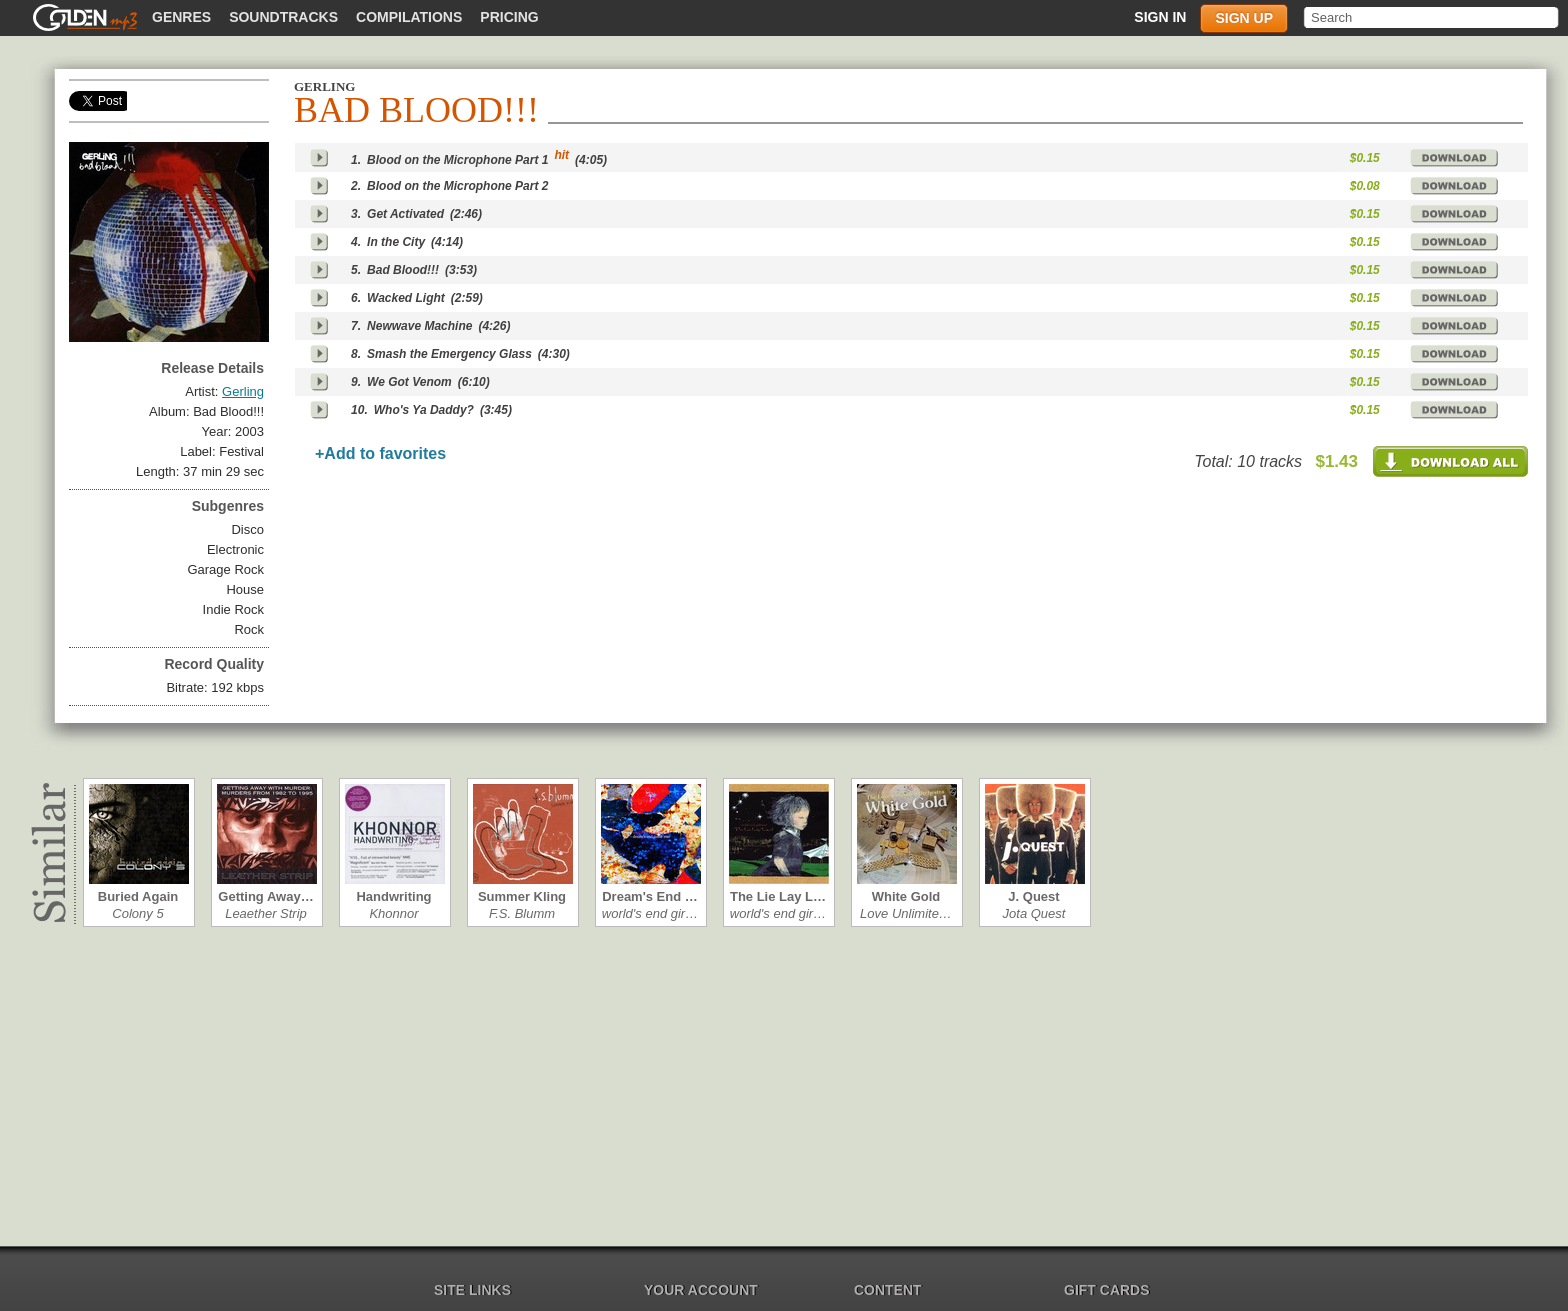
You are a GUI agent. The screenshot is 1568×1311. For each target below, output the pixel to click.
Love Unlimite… (906, 913)
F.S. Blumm (522, 913)
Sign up (1244, 18)
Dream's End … (650, 896)
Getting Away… (265, 896)
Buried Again (138, 896)
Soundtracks (283, 17)
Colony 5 (137, 913)
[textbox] (1432, 17)
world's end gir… (650, 913)
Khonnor (393, 913)
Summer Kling (522, 896)
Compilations (409, 17)
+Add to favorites (380, 453)
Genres (181, 17)
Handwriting (393, 896)
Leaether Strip (266, 913)
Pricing (509, 17)
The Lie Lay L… (778, 896)
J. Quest (1033, 896)
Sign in (1160, 17)
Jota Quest (1034, 913)
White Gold (906, 896)
